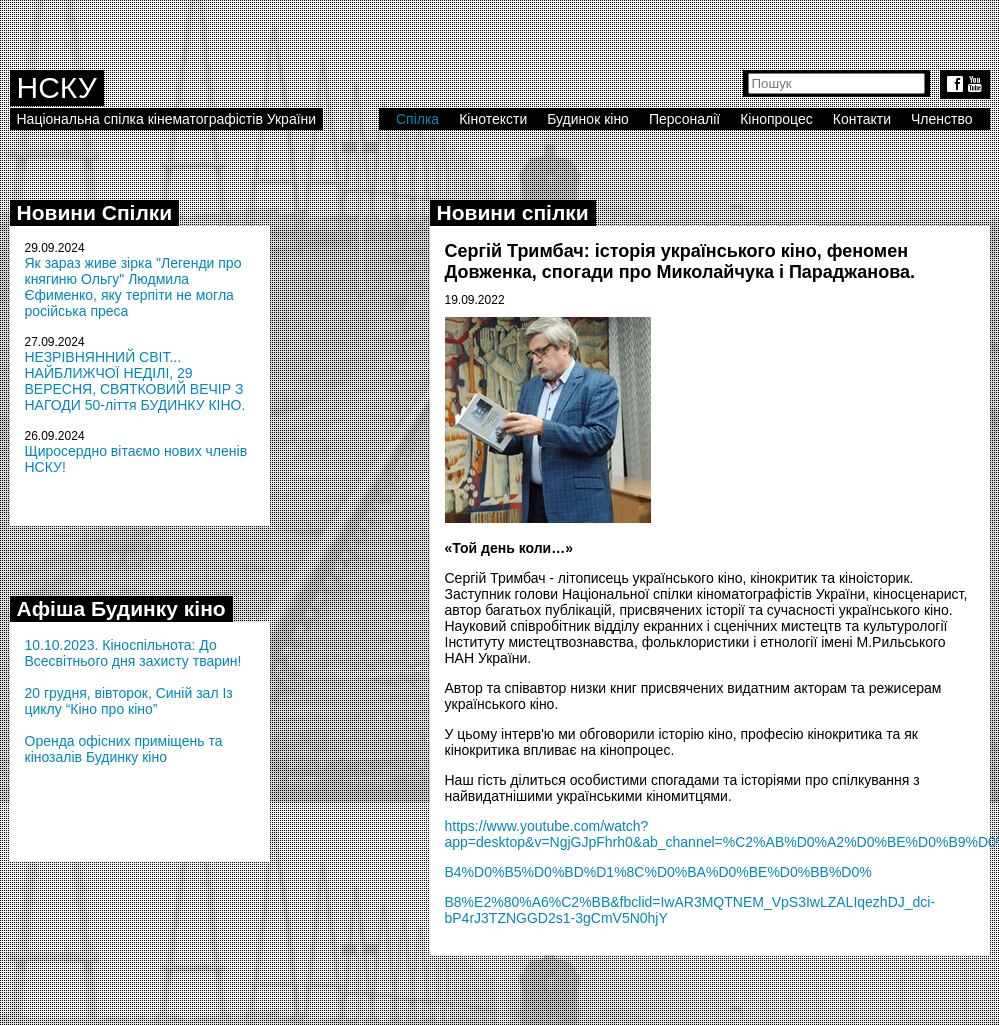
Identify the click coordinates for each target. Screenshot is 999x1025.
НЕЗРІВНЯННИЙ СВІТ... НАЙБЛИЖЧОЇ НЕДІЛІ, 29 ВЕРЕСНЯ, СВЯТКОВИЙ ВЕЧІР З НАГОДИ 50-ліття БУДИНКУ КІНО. (135, 381)
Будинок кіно (588, 119)
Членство (942, 119)
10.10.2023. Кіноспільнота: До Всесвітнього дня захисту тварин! (133, 653)
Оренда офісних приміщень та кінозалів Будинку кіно (124, 749)
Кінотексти (493, 119)
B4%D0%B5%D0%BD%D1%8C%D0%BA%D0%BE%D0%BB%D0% (658, 872)
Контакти (862, 119)
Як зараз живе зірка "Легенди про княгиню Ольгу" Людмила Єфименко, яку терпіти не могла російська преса (133, 287)
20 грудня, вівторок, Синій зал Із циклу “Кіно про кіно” (129, 701)
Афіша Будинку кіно (121, 608)
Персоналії (684, 119)
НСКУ (57, 87)
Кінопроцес (776, 119)
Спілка (417, 119)
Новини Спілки (95, 212)
